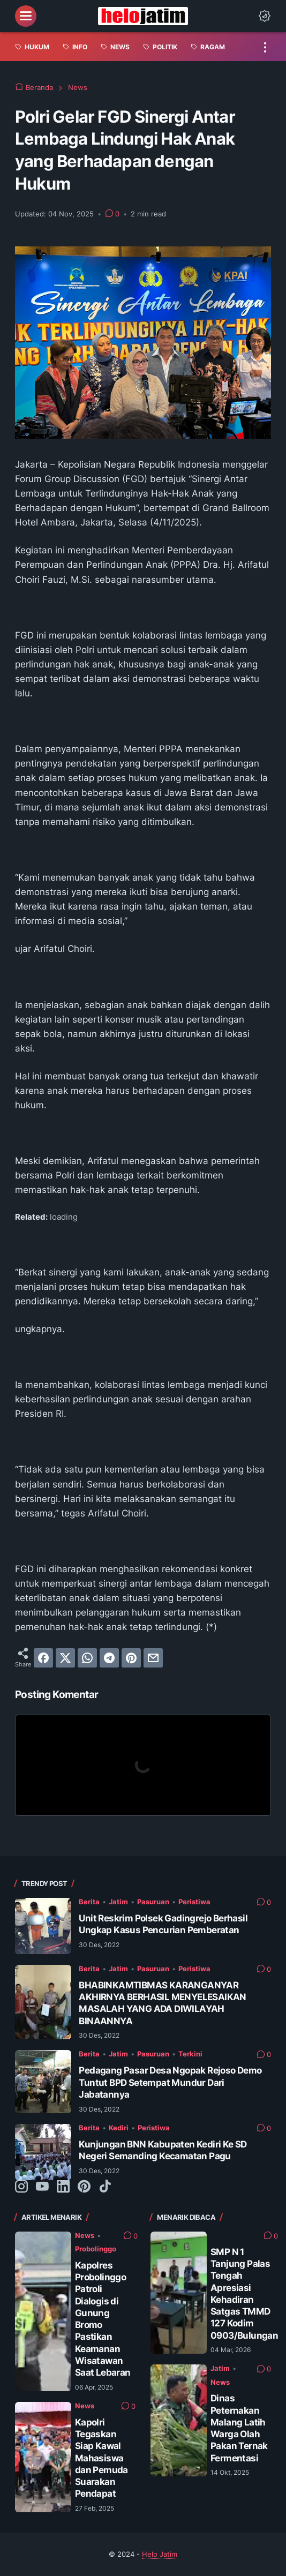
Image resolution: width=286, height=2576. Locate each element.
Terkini (190, 2053)
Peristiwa (194, 1901)
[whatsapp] (87, 1658)
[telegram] (109, 1658)
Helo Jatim (159, 2554)
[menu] (25, 16)
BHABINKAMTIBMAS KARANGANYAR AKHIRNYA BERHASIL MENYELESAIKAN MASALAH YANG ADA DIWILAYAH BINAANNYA (162, 2002)
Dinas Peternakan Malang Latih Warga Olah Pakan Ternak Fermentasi (239, 2427)
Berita (89, 1901)
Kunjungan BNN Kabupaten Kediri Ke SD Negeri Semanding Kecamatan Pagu (162, 2149)
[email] (153, 1658)
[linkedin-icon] (63, 2187)
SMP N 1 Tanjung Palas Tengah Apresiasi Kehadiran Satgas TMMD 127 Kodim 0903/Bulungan (244, 2293)
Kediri (119, 2127)
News (84, 2235)
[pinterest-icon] (84, 2187)
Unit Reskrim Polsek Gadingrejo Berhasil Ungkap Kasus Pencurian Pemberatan (163, 1923)
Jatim (118, 1901)
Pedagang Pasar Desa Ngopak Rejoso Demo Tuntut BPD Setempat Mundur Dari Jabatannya (170, 2082)
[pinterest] (131, 1658)
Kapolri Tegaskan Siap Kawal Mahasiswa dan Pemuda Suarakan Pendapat (101, 2457)
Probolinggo (95, 2248)
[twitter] (65, 1658)
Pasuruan (153, 1901)
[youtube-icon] (42, 2187)
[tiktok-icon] (105, 2187)
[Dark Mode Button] (264, 16)
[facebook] (43, 1658)
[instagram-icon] (21, 2187)
